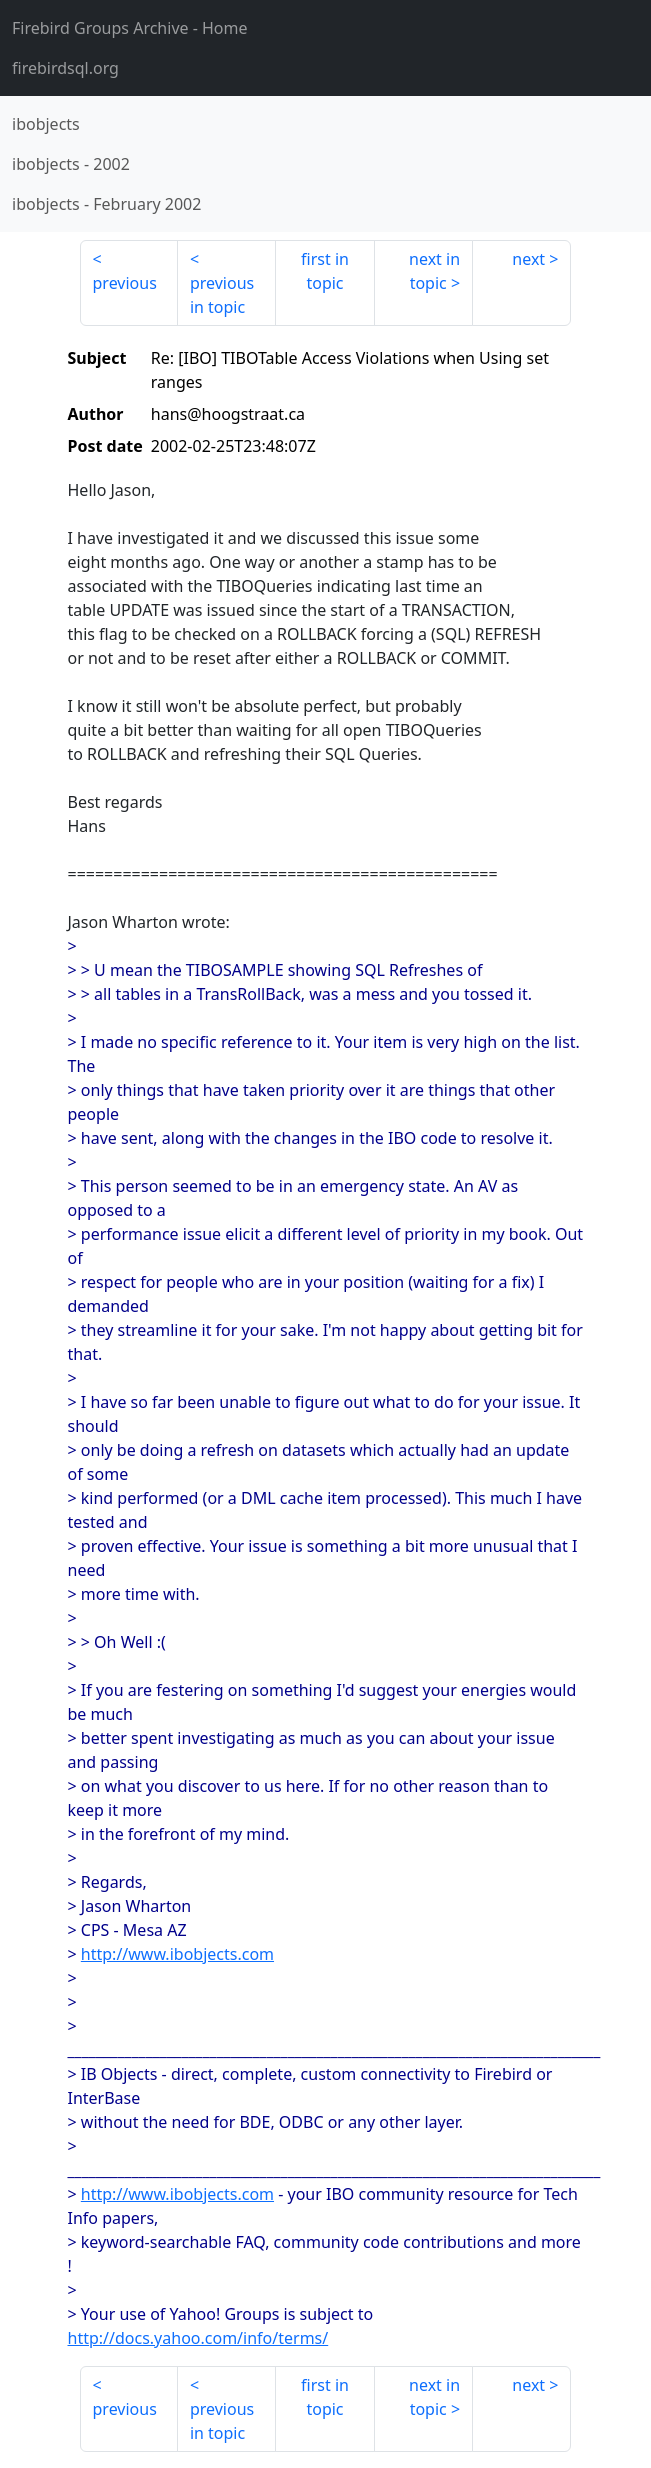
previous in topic (222, 295)
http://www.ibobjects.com (177, 1954)
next (528, 259)
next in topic (434, 271)
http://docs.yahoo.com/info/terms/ (198, 2338)
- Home (130, 28)
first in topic (325, 271)
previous (125, 283)
